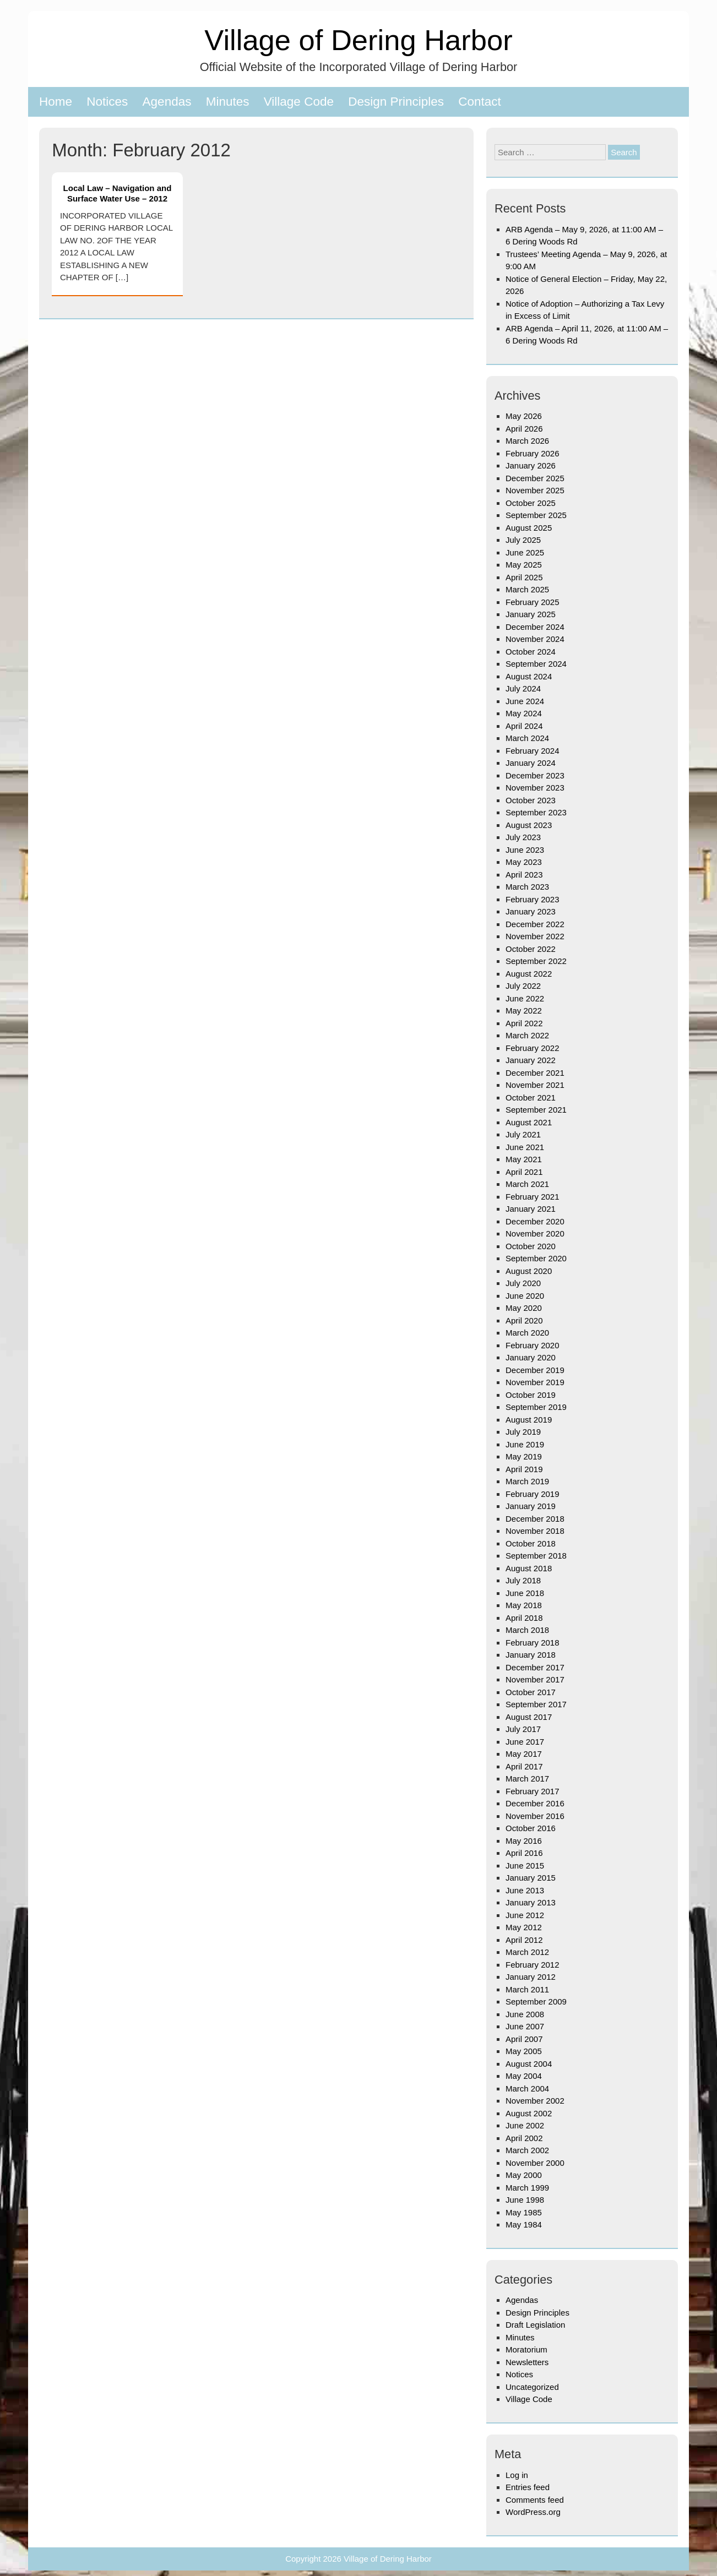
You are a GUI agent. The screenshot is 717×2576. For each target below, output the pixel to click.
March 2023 (527, 886)
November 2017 (535, 1679)
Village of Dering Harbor (358, 40)
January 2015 (531, 1877)
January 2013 (531, 1902)
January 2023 (531, 911)
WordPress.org (533, 2512)
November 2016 (535, 1816)
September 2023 (536, 812)
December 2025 (535, 478)
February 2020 (533, 1345)
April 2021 (524, 1172)
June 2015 (525, 1865)
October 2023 (531, 800)
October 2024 (531, 651)
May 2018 (524, 1605)
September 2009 (536, 2001)
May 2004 (524, 2076)
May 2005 (524, 2051)
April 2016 (524, 1853)
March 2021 (527, 1184)
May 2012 (524, 1927)
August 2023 (529, 825)
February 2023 (533, 899)
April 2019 (524, 1469)
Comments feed (535, 2499)
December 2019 (535, 1370)
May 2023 (524, 862)
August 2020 (529, 1271)
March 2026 (527, 440)
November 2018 (535, 1530)
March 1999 (527, 2187)
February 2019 (533, 1494)
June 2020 (525, 1295)
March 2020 (527, 1332)
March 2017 (527, 1778)
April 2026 (524, 428)
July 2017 (523, 1729)
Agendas (167, 101)
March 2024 (527, 738)
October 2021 (531, 1097)
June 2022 (525, 998)
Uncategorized (532, 2387)
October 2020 (531, 1246)
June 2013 (525, 1890)
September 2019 (536, 1407)
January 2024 (531, 762)
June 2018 (525, 1593)
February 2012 (533, 1964)
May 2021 (524, 1159)
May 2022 (524, 1010)
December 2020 (535, 1221)
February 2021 (533, 1196)
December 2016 (535, 1803)
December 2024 (535, 626)
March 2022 (527, 1035)
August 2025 (529, 527)
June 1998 (525, 2199)
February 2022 (533, 1048)
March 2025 (527, 589)
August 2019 (529, 1419)
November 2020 (535, 1233)
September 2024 (536, 663)
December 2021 (535, 1072)
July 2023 (523, 837)
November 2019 (535, 1382)
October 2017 (531, 1692)
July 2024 (523, 688)
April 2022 (524, 1023)
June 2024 (525, 701)
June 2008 (525, 2014)
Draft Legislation (535, 2324)
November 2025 (535, 490)
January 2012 (531, 1976)
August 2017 (529, 1717)
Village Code (299, 101)
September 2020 (536, 1258)
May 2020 (524, 1307)
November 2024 (535, 639)
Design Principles (396, 101)
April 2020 (524, 1320)
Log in (517, 2475)
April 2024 (524, 726)
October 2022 (531, 949)
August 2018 (529, 1568)
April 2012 (524, 1940)
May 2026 (524, 416)
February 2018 (533, 1642)
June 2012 (525, 1915)
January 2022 (531, 1060)
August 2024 (529, 676)
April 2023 (524, 874)
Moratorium (526, 2349)
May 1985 (524, 2212)
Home (55, 101)
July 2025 (523, 539)
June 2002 (525, 2125)
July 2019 (523, 1431)
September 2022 (536, 961)
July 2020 (523, 1283)
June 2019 (525, 1444)
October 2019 (531, 1394)
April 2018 (524, 1617)
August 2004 (529, 2063)
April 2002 (524, 2138)
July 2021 (523, 1134)
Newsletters (527, 2362)
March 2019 (527, 1481)
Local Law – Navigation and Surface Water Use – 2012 (117, 193)
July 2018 (523, 1580)
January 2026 (531, 465)
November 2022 (535, 936)
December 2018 (535, 1518)
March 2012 (527, 1952)
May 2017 (524, 1753)
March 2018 (527, 1630)
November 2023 (535, 787)
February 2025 (533, 602)
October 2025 (531, 503)
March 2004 (527, 2088)
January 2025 (531, 614)
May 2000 (524, 2175)
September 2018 (536, 1555)
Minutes (227, 101)
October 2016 (531, 1828)
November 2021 (535, 1085)
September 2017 (536, 1704)
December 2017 (535, 1667)
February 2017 (533, 1791)
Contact (479, 101)
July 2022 (523, 985)
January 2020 (531, 1357)
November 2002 (535, 2100)
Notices (107, 101)
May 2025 (524, 564)
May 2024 (524, 713)
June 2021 (525, 1147)
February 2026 (533, 453)
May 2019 (524, 1456)
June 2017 (525, 1741)
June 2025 (525, 552)
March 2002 (527, 2150)
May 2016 (524, 1840)
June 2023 (525, 849)
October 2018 (531, 1543)
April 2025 (524, 577)
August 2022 (529, 973)
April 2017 (524, 1766)
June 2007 (525, 2026)
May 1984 (524, 2224)
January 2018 (531, 1654)
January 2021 (531, 1208)
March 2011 (527, 1989)
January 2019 (531, 1506)
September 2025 (536, 515)
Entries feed (528, 2487)
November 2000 (535, 2162)
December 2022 (535, 924)
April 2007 (524, 2039)
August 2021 (529, 1122)
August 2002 (529, 2113)
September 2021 (536, 1109)
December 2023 (535, 775)
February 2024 (533, 750)
